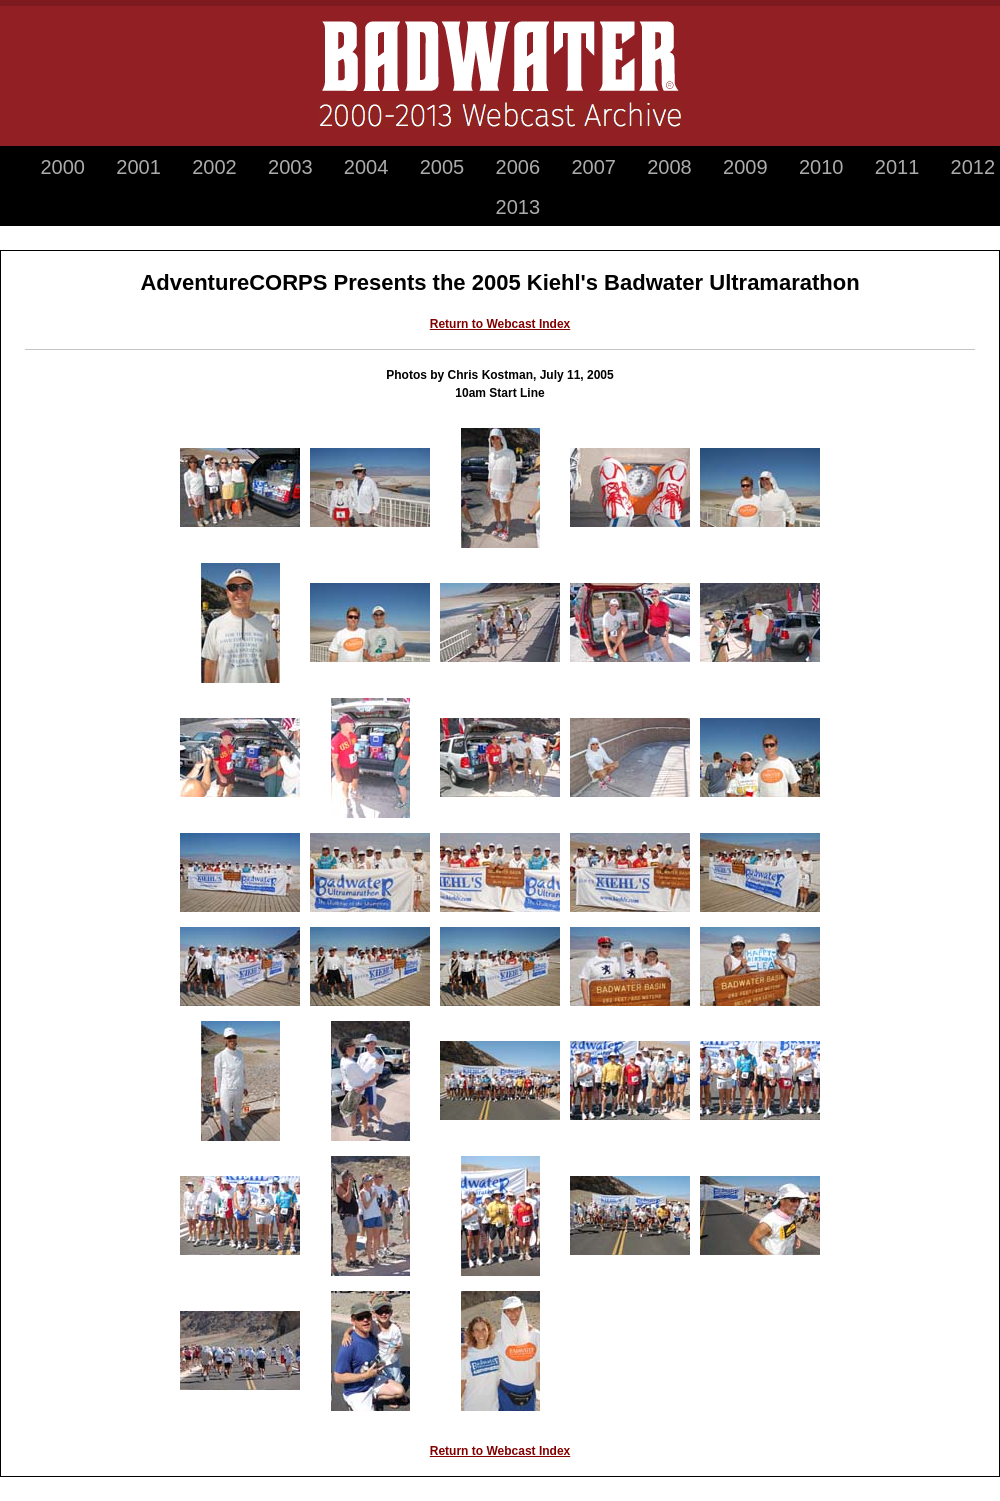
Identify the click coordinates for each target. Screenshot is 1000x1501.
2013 (518, 207)
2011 (897, 167)
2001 (138, 167)
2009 (745, 167)
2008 (669, 167)
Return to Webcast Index (500, 324)
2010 (821, 167)
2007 (593, 167)
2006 (518, 167)
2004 (366, 167)
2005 (442, 167)
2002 (214, 167)
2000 (62, 167)
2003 (290, 167)
